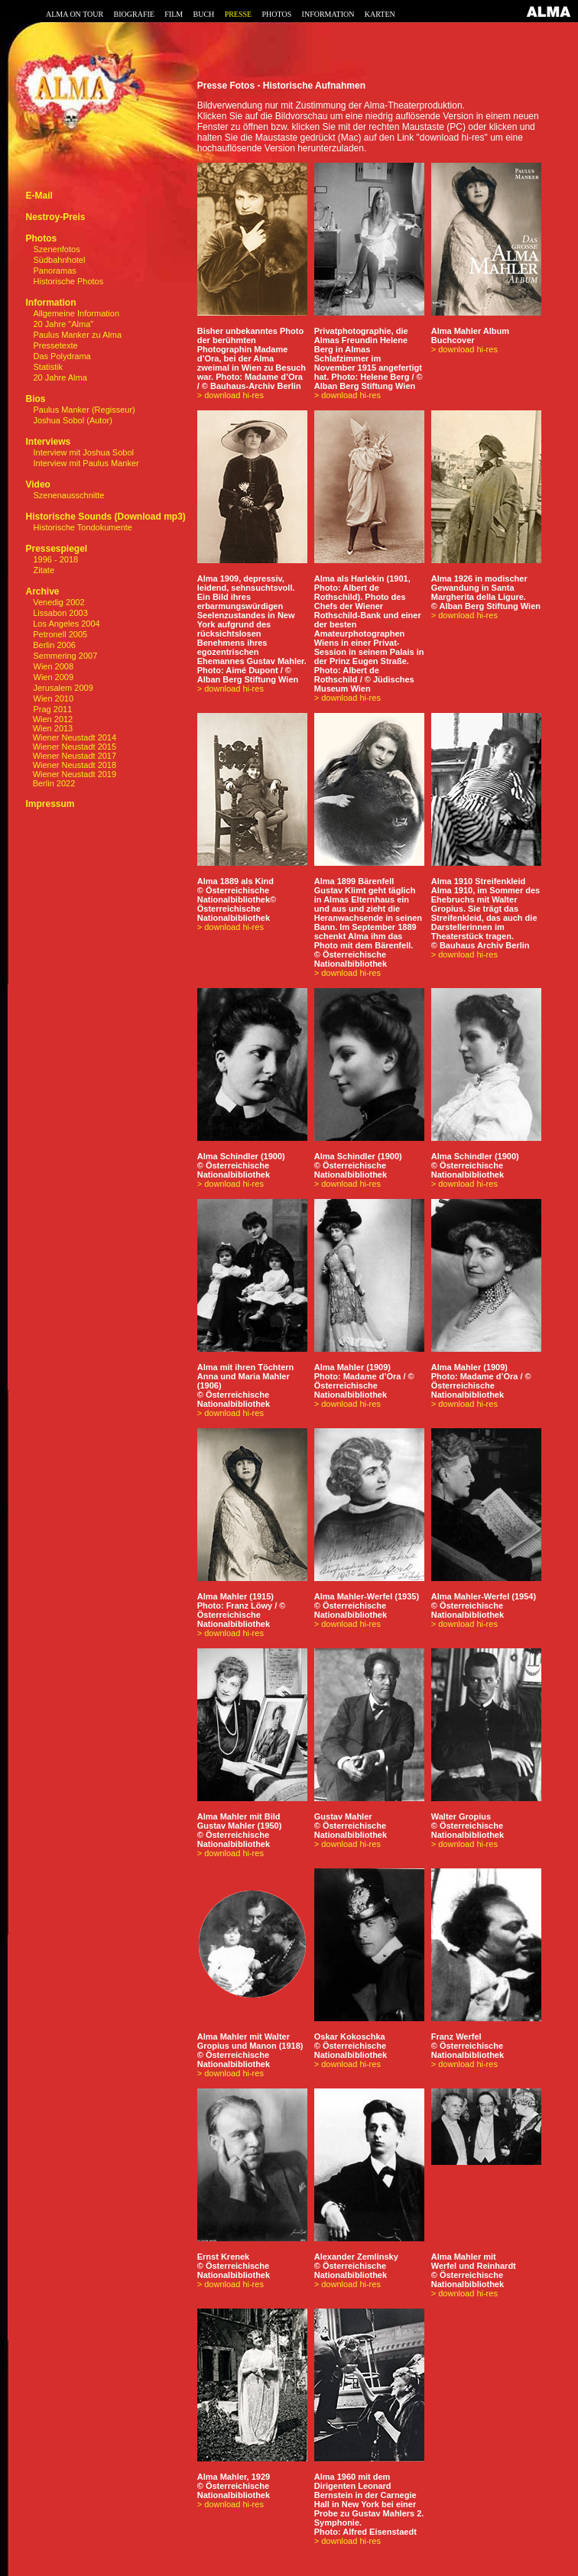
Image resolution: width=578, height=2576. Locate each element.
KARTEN (380, 14)
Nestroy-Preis (55, 217)
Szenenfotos (57, 249)
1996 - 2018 (56, 559)
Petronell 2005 (59, 634)
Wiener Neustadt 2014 (70, 737)
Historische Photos (69, 281)
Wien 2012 (49, 719)
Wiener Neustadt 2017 (70, 755)
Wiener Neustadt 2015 (70, 746)
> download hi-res (230, 395)
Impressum (49, 804)
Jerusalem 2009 (63, 687)
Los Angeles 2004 (65, 623)
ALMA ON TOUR (74, 14)
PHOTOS (277, 14)
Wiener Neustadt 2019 (70, 774)
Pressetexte (56, 345)
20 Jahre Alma (60, 377)
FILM (173, 14)
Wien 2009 (54, 677)
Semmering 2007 (66, 655)
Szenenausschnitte (69, 495)
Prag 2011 (53, 709)
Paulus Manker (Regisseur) (84, 409)
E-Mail (38, 195)
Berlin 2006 (53, 645)
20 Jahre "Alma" (64, 324)
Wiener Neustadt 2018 (70, 765)
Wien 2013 (49, 728)
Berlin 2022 (50, 783)
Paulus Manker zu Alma (78, 334)
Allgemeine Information (77, 313)
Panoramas (55, 270)
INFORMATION (328, 14)
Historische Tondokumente (83, 527)
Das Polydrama (62, 356)
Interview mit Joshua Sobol (84, 452)
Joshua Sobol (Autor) (73, 420)
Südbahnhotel (60, 259)
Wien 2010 (54, 698)
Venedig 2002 (57, 602)
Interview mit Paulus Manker (86, 463)
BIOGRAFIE (134, 14)
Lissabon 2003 (59, 612)
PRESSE (238, 14)
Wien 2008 (54, 666)
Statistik (48, 366)
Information (50, 302)
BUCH (203, 14)
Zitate (44, 570)
